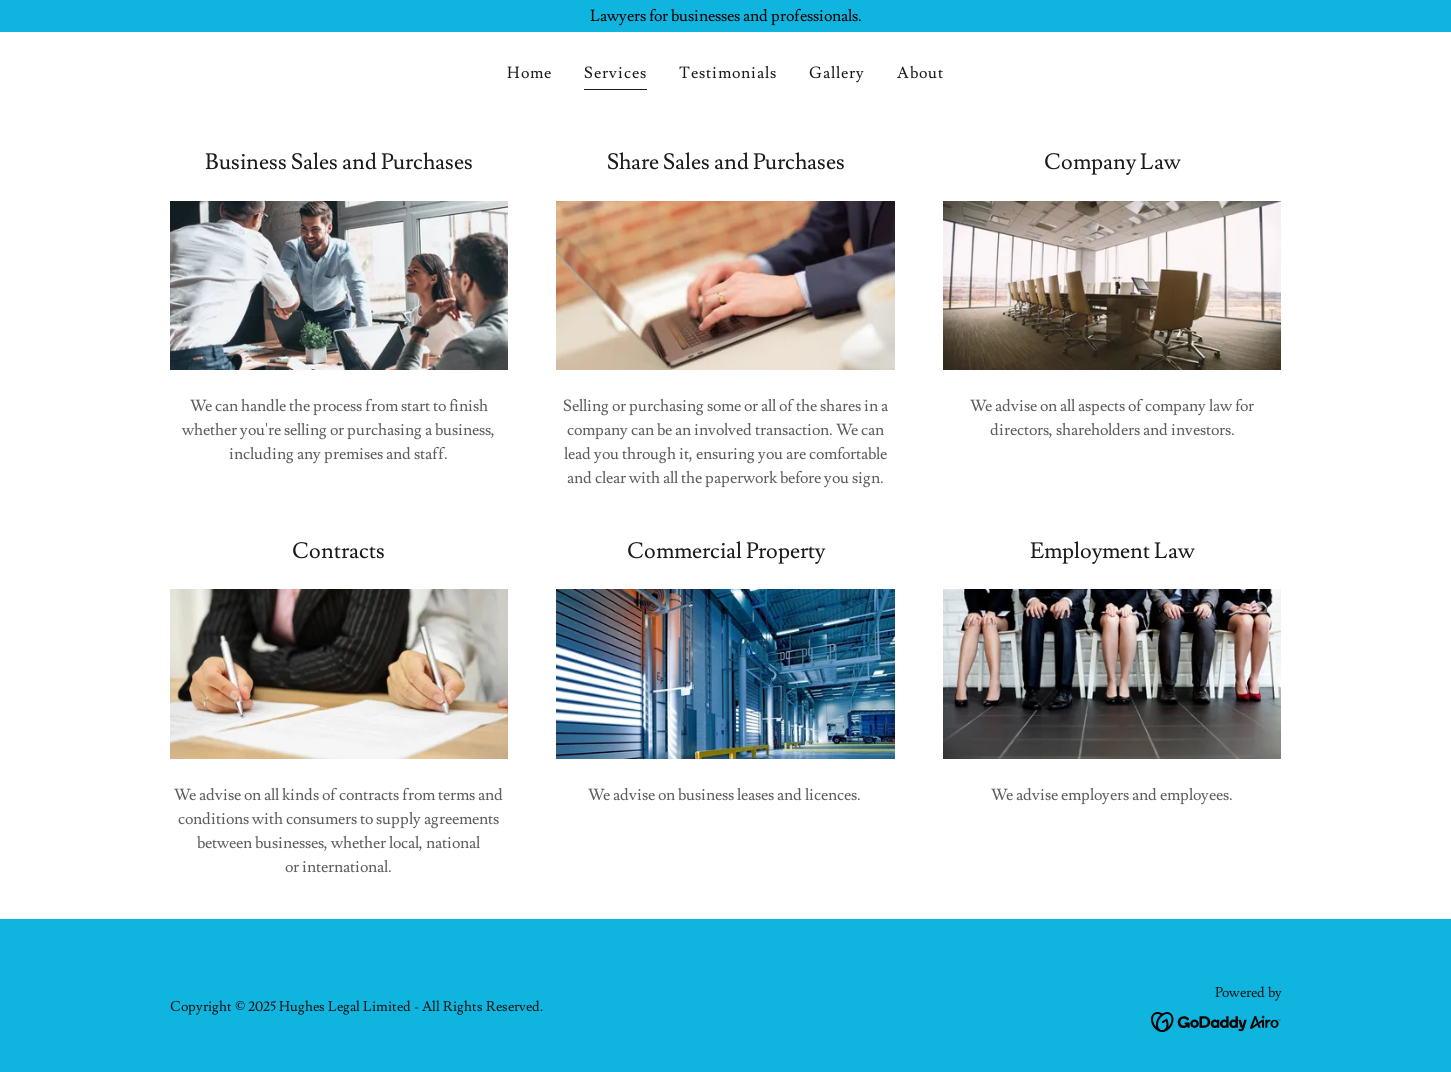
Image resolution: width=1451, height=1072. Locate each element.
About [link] (920, 73)
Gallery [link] (837, 73)
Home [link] (529, 73)
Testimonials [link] (728, 73)
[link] (1216, 1018)
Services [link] (615, 73)
